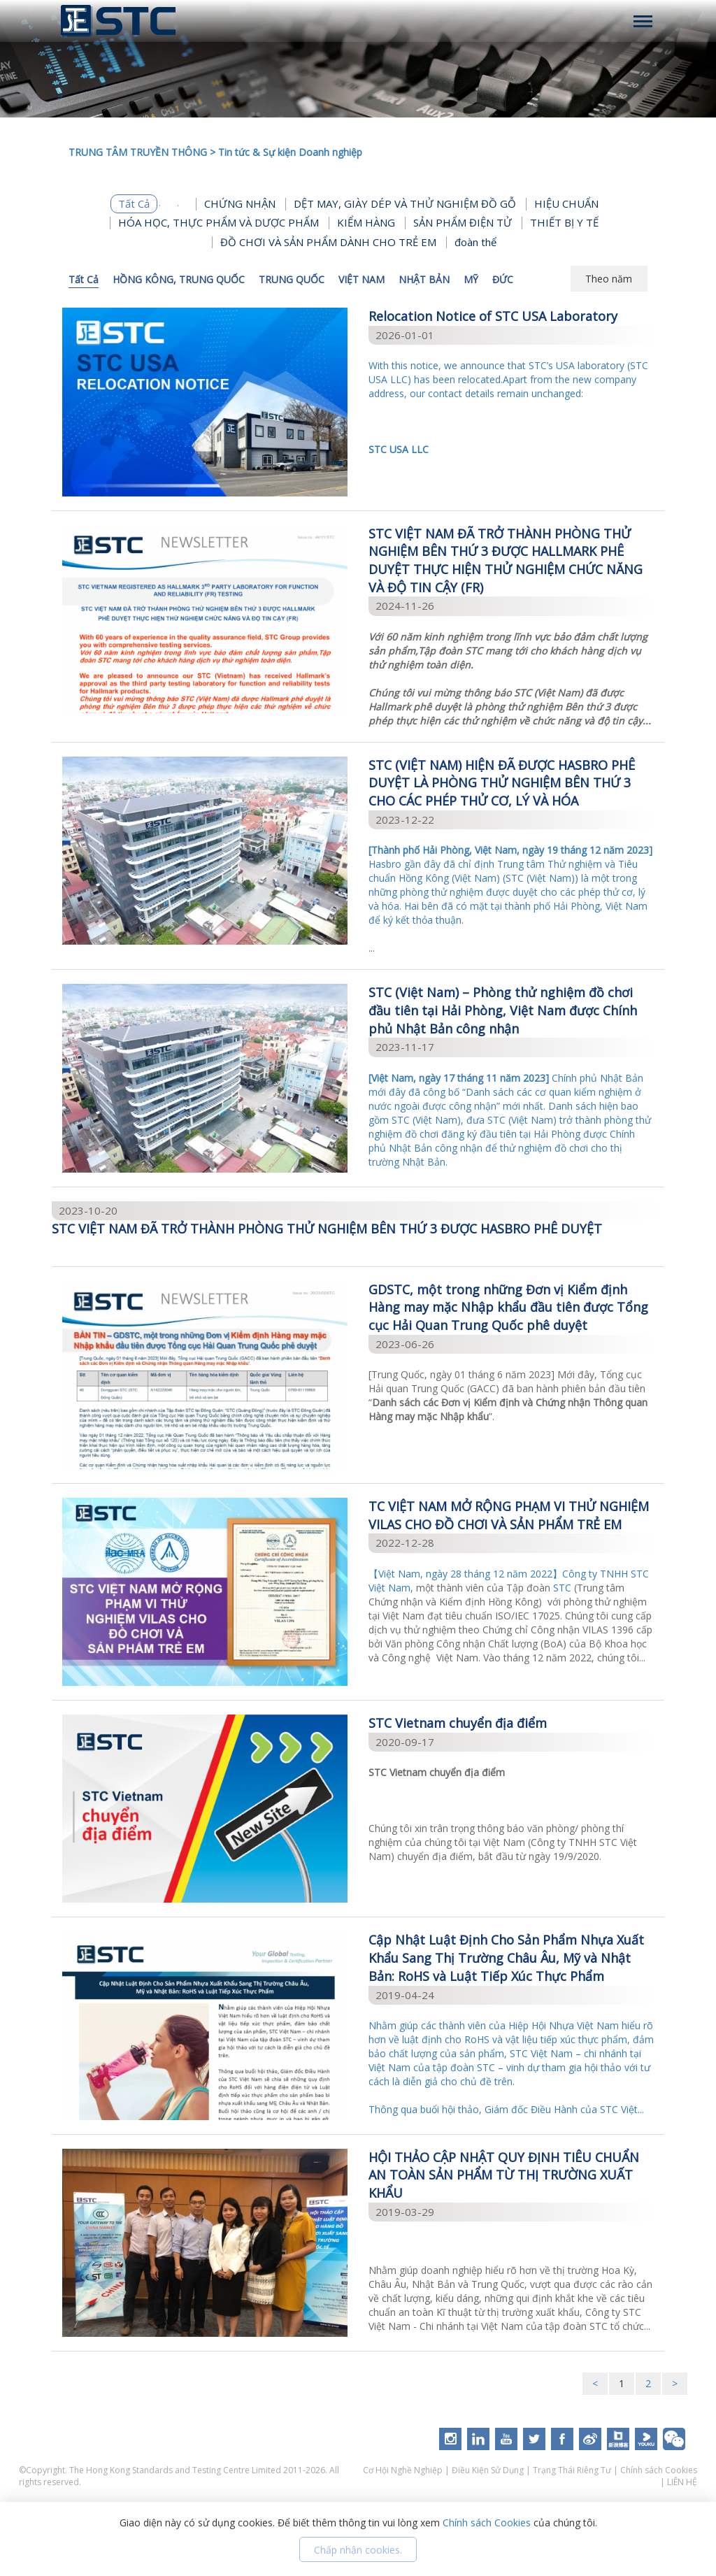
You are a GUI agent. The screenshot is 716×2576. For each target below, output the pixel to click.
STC (562, 1587)
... (511, 898)
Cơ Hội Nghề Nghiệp (404, 2470)
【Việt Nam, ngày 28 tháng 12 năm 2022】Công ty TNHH (499, 1573)
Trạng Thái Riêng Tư (572, 2470)
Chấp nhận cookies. (358, 2549)
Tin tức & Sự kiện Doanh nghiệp (290, 152)
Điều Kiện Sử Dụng (488, 2470)
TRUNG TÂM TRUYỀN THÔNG (138, 152)
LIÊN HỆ (682, 2482)
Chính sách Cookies (658, 2470)
